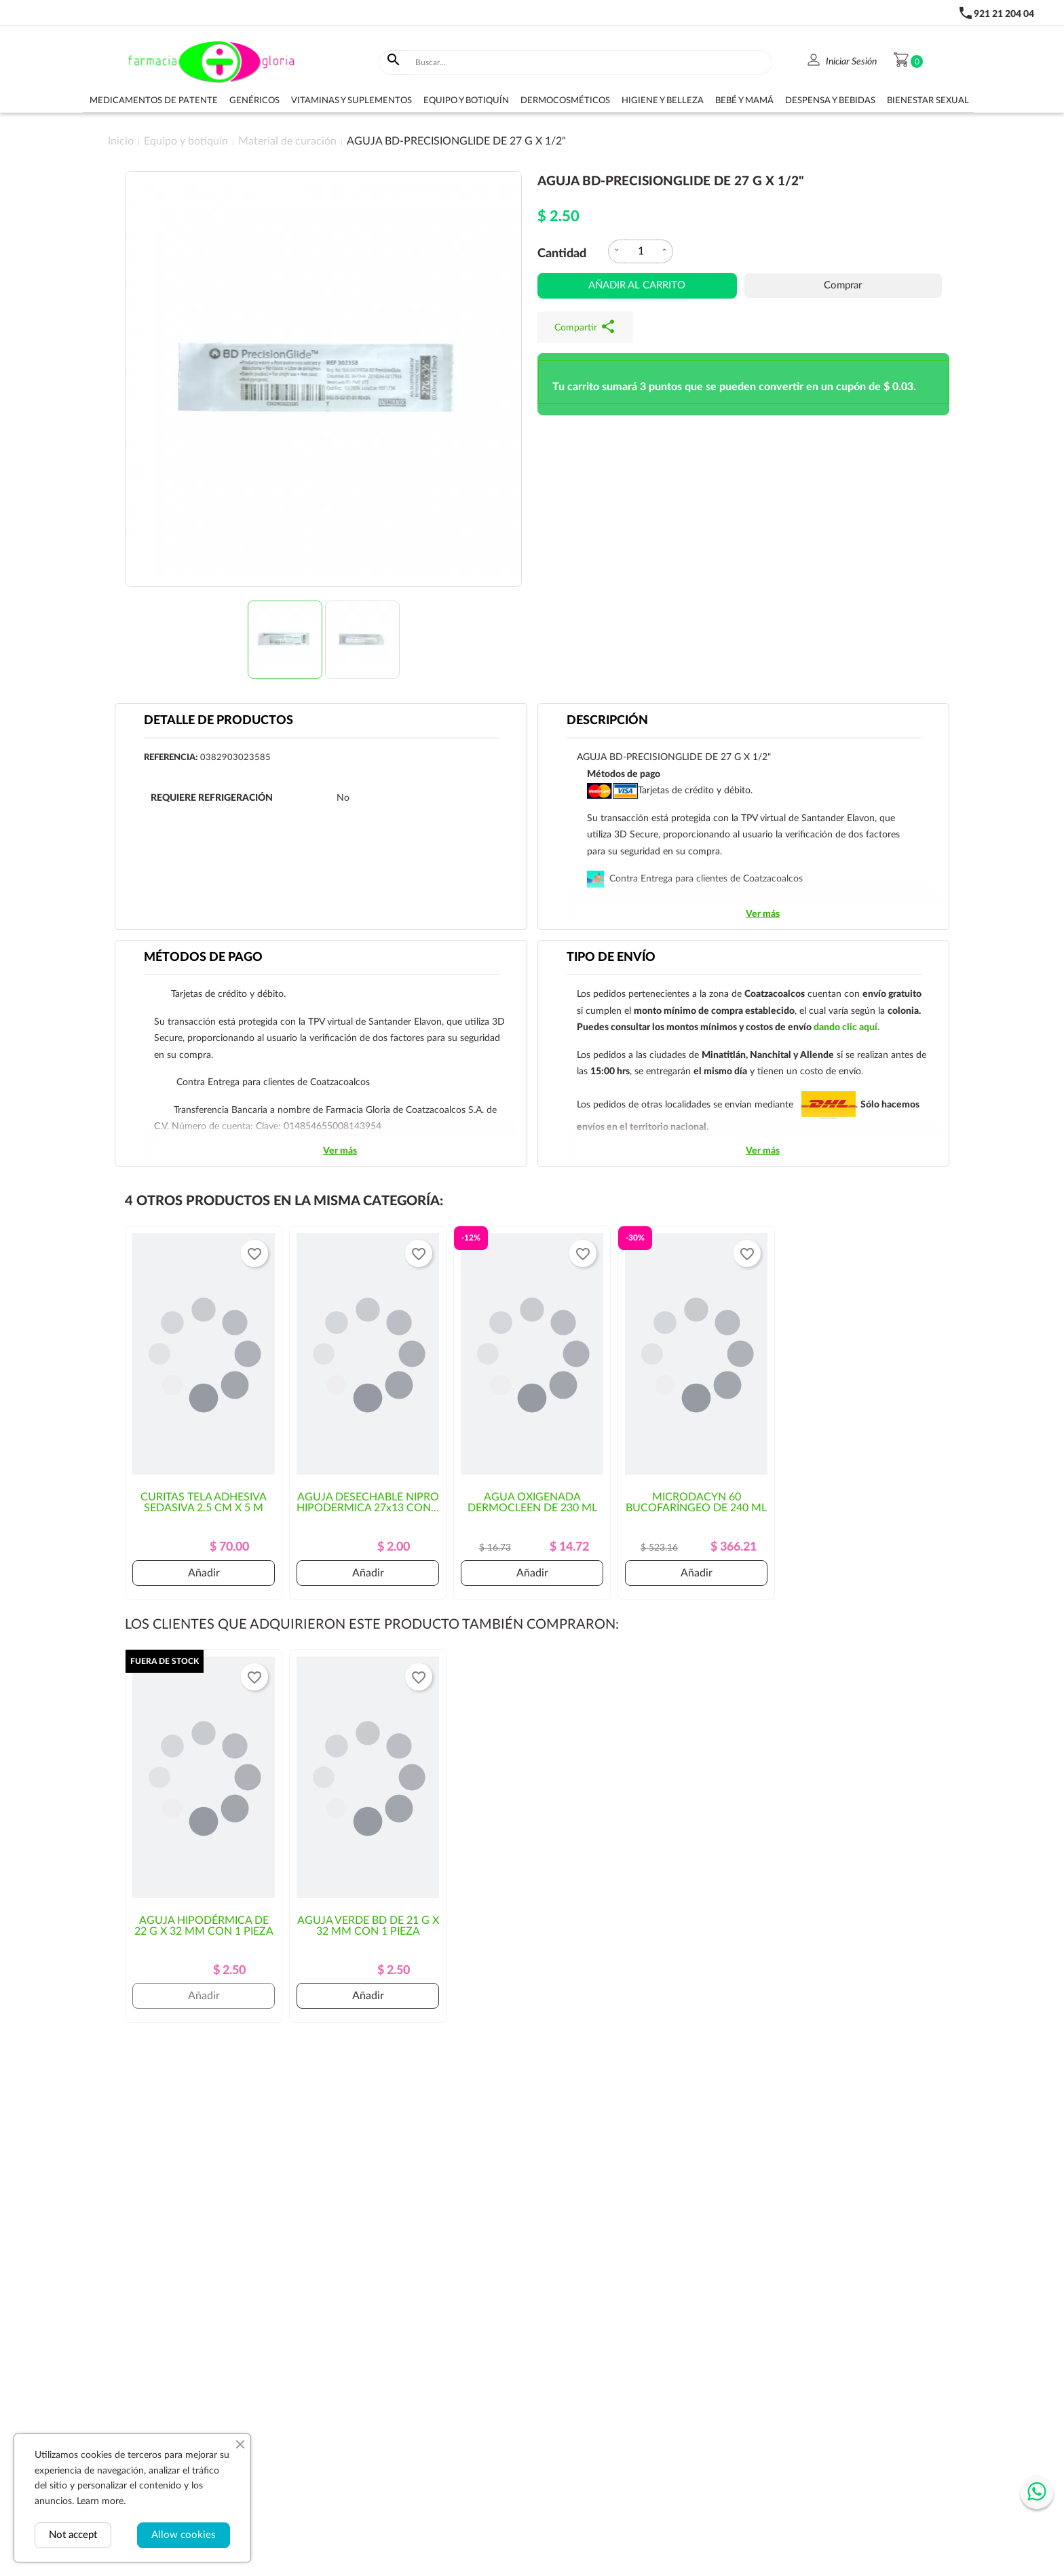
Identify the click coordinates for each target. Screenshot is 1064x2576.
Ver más (763, 914)
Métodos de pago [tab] (203, 957)
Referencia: (170, 757)
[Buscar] (590, 62)
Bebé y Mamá (744, 100)
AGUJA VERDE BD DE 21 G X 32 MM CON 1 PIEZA (368, 1926)
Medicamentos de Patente (154, 100)
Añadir (204, 1573)
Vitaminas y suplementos (351, 100)
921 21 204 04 (1004, 14)
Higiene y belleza (663, 100)
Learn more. (101, 2501)
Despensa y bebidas (830, 100)
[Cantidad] (640, 251)
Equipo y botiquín (466, 100)
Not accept (73, 2535)
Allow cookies (183, 2535)
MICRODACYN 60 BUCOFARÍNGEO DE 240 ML (696, 1502)
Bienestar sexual (928, 100)
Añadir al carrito (636, 285)
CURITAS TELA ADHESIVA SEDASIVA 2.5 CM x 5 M (203, 1502)
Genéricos (254, 100)
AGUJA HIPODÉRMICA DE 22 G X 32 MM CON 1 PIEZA (203, 1926)
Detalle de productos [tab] (218, 721)
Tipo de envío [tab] (611, 957)
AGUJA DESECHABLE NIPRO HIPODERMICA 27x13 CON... (368, 1502)
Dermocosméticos (565, 100)
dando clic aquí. (846, 1027)
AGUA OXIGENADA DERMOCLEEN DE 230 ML (532, 1502)
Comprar (843, 285)
